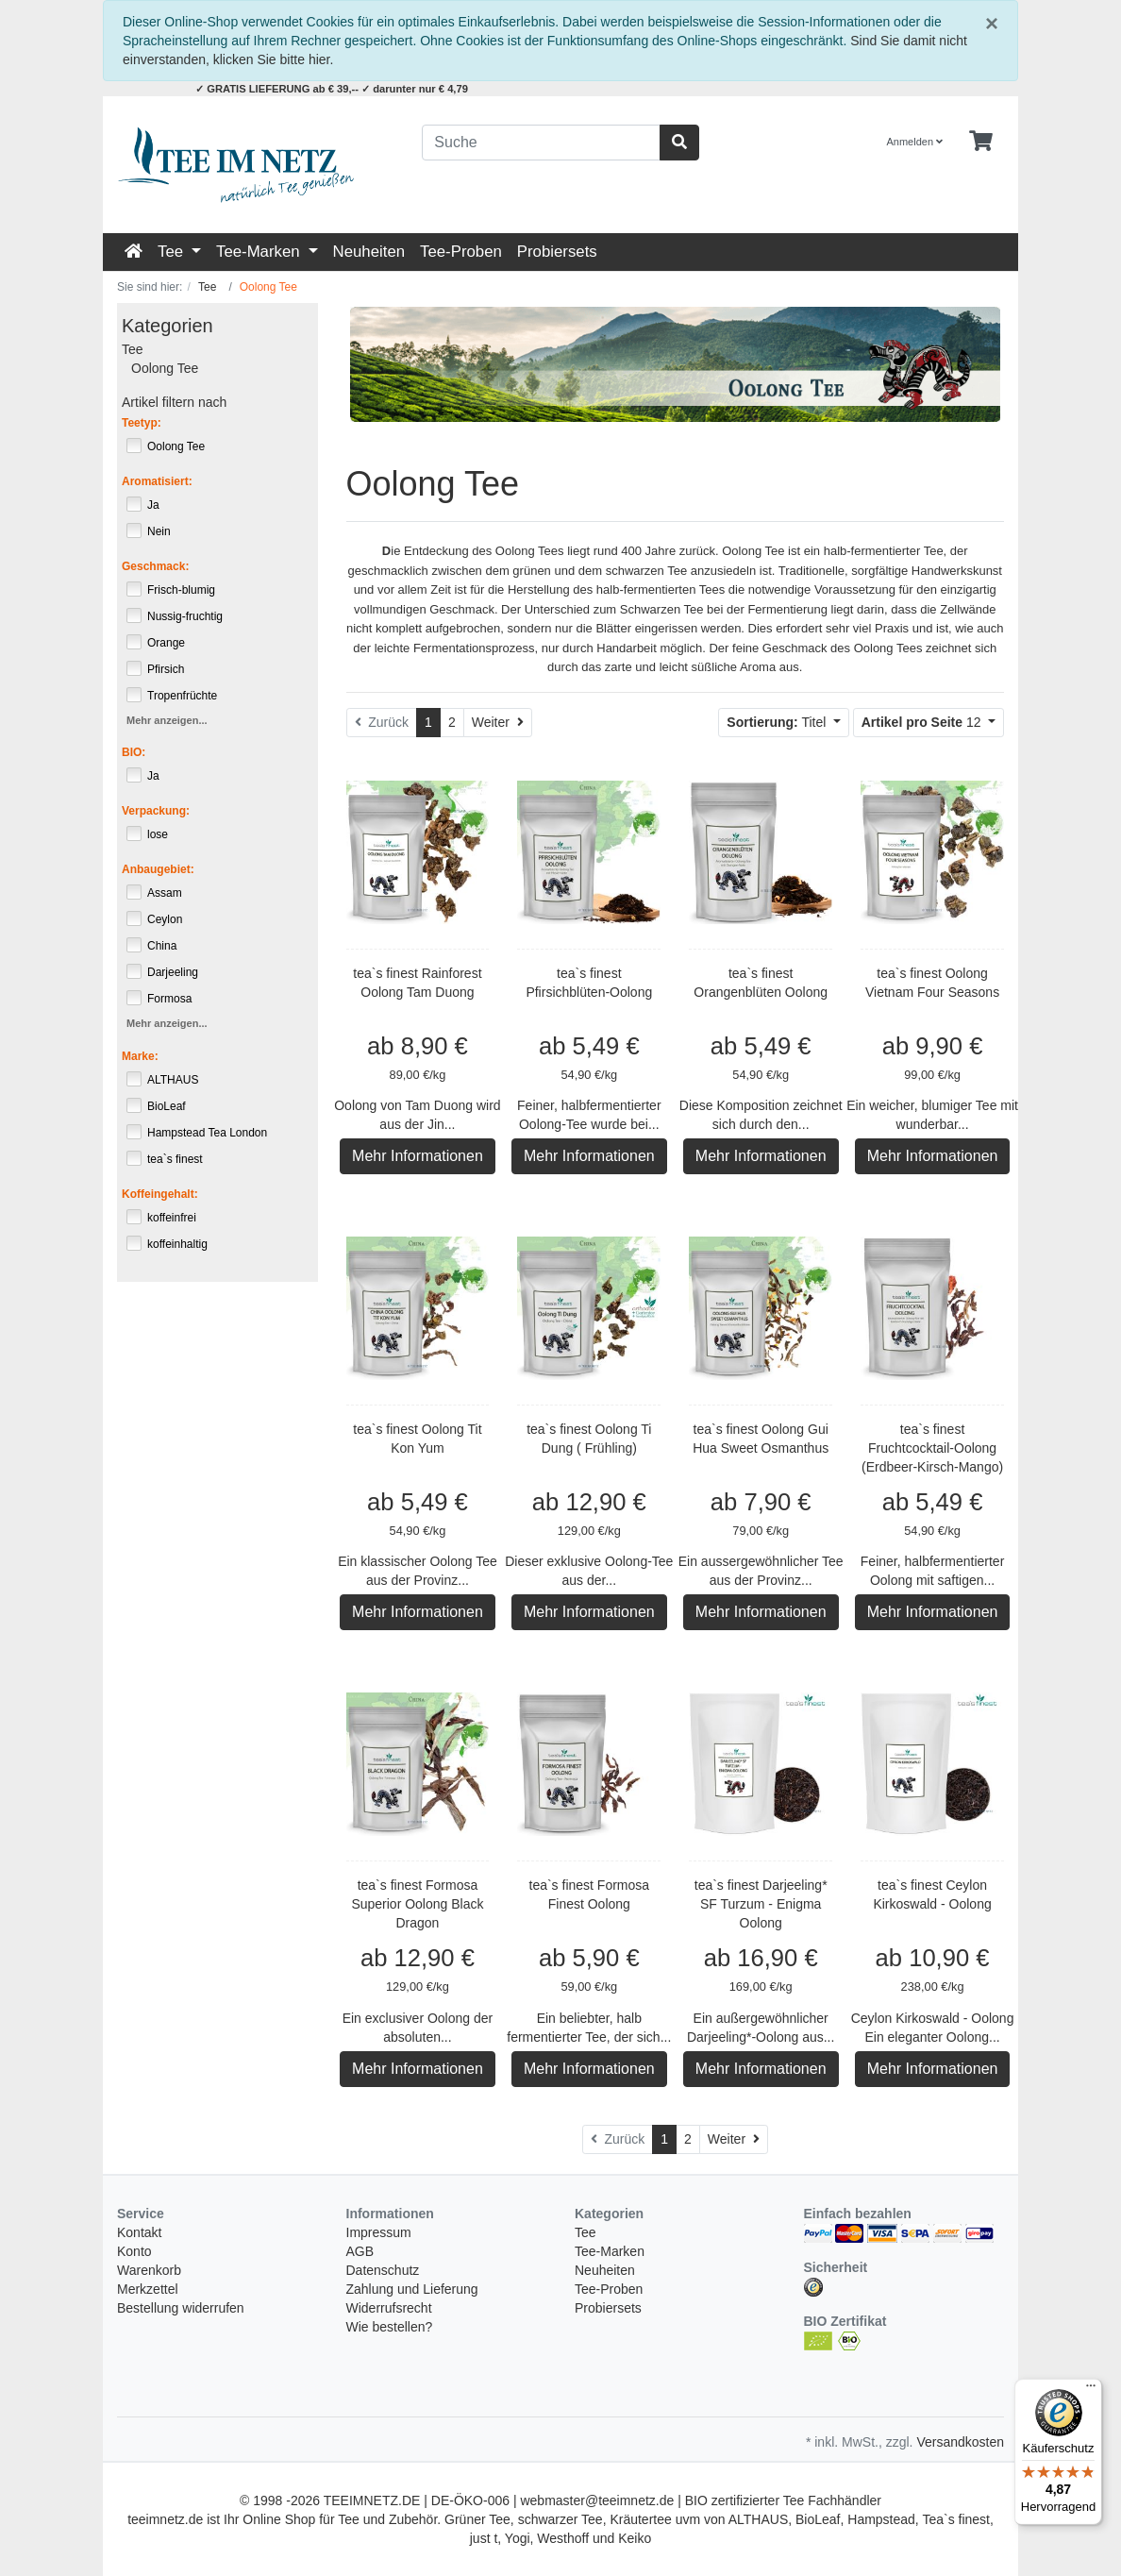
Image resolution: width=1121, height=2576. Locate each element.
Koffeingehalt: (160, 1194)
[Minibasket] (981, 142)
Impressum (378, 2232)
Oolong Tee (164, 368)
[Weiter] (497, 722)
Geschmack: (155, 566)
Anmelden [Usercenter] (915, 141)
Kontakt (139, 2232)
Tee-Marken (260, 252)
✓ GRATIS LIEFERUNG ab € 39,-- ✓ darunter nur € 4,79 (331, 88)
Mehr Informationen (417, 1156)
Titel (778, 722)
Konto (134, 2251)
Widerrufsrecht (389, 2307)
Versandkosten (960, 2442)
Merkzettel (147, 2289)
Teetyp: (141, 422)
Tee (173, 252)
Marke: (140, 1056)
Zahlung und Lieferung (412, 2289)
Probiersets (557, 252)
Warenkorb (149, 2270)
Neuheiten (369, 252)
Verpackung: (156, 810)
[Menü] (1090, 2390)
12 (923, 722)
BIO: (133, 752)
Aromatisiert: (157, 481)
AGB (360, 2251)
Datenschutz (383, 2270)
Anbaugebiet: (158, 869)
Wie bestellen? (389, 2326)
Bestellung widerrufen (180, 2307)
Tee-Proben (461, 252)
